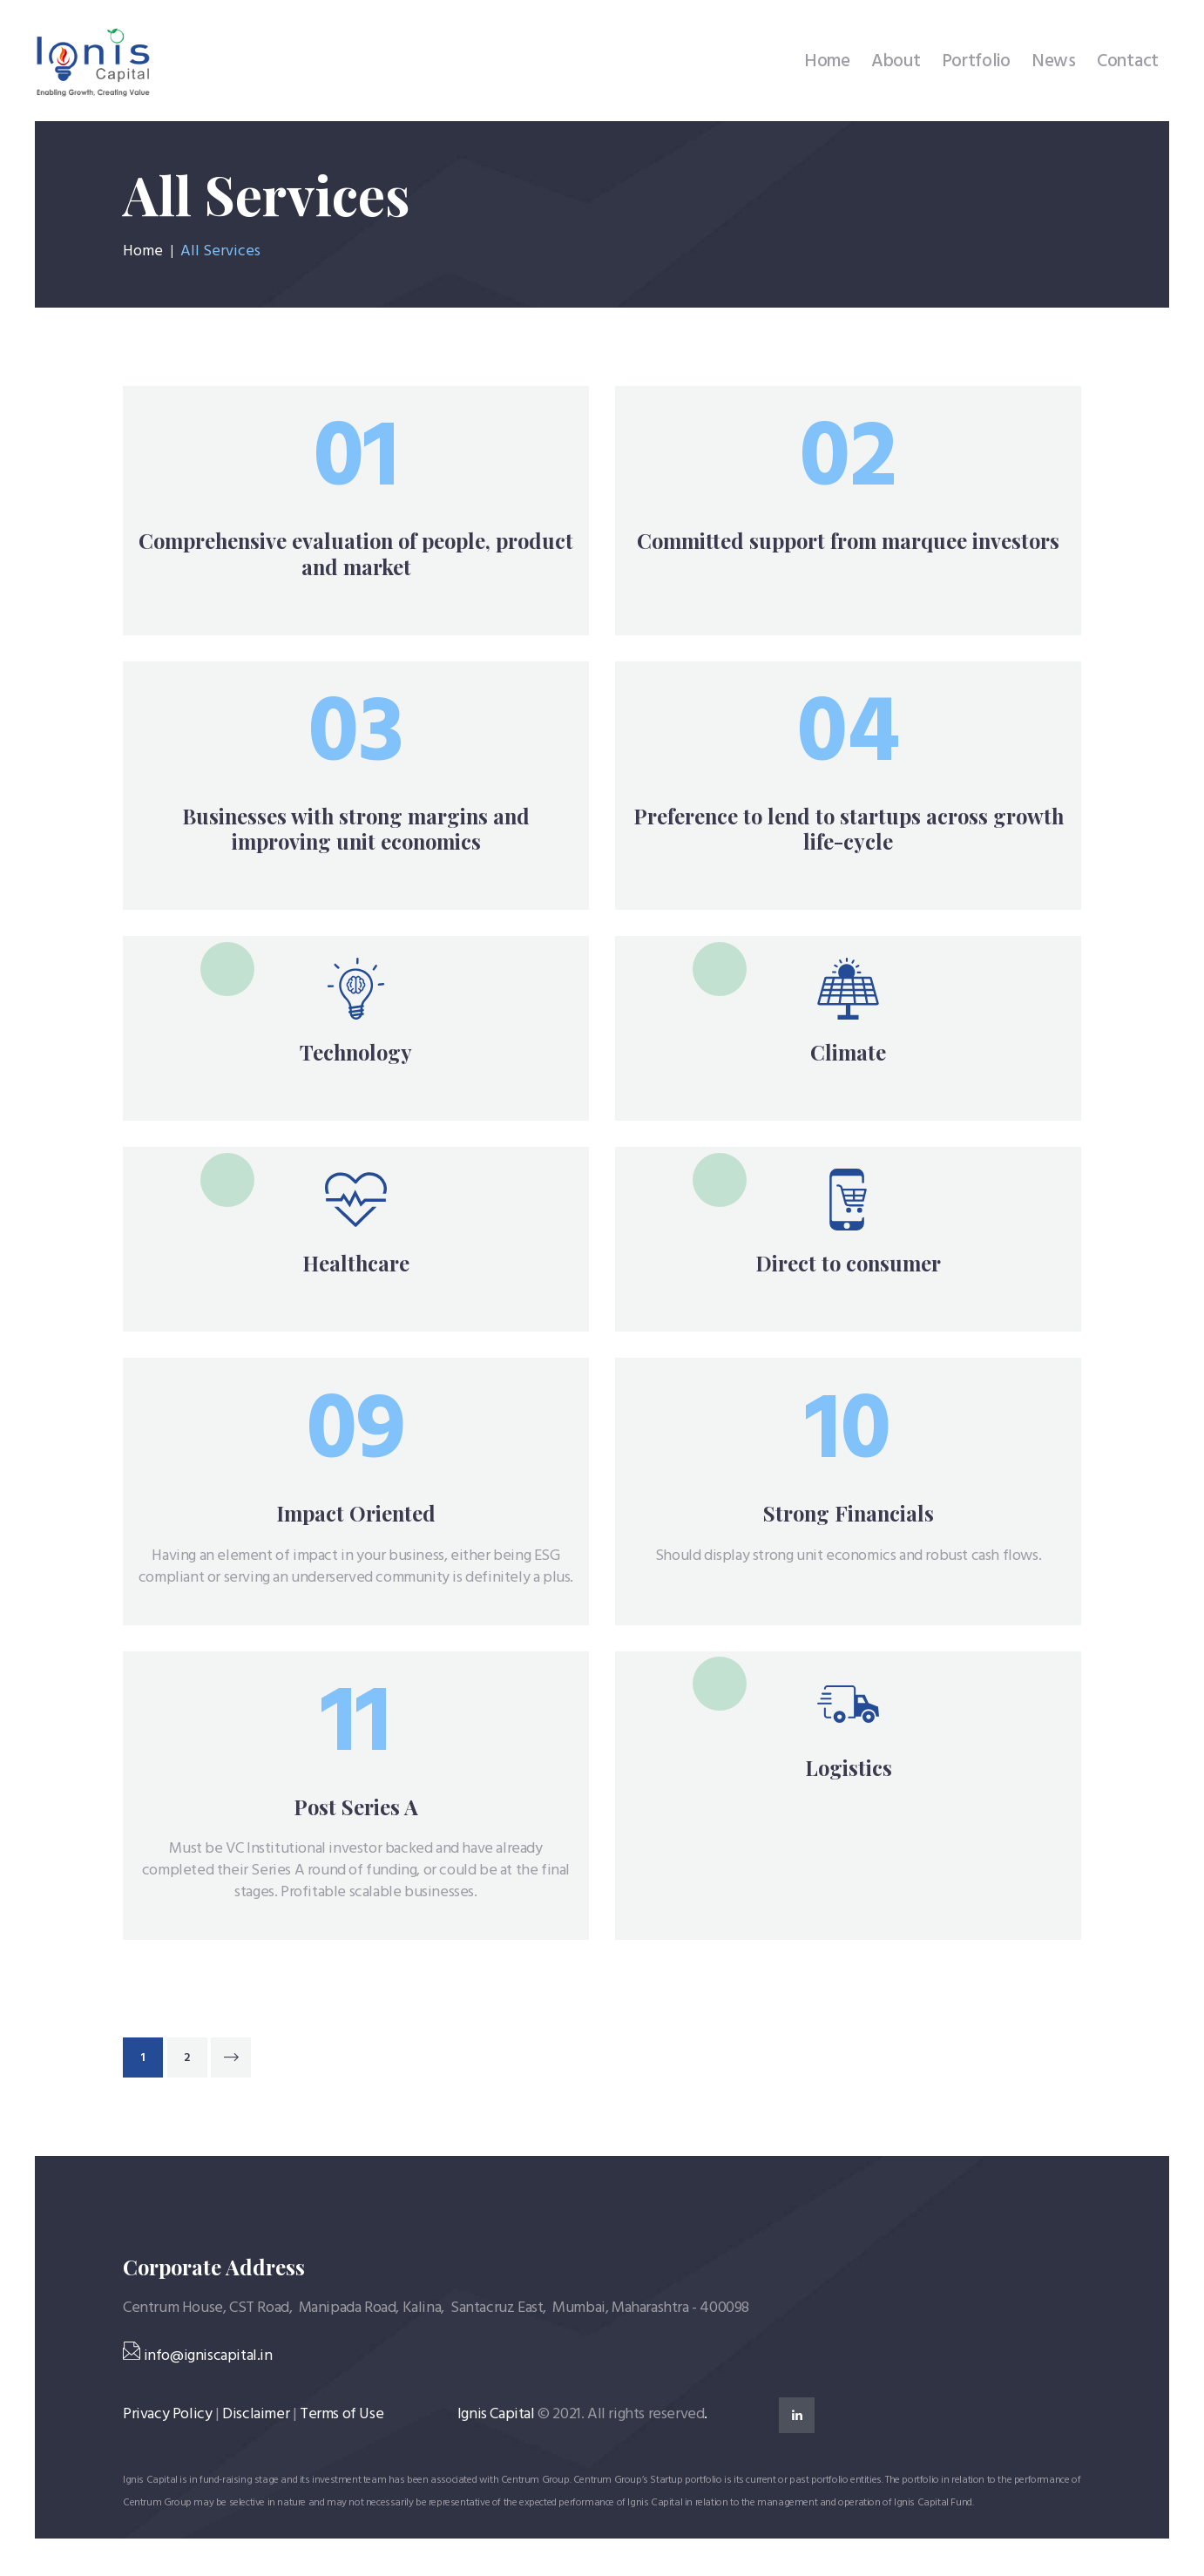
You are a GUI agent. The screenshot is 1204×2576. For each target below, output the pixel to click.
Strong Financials (848, 1516)
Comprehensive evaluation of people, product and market (356, 553)
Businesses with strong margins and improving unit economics (356, 828)
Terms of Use (341, 2416)
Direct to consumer (848, 1265)
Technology (356, 1054)
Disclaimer (255, 2416)
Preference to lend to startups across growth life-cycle (848, 828)
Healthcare (355, 1265)
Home (143, 251)
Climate (848, 1054)
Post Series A (356, 1809)
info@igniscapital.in (198, 2357)
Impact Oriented (356, 1516)
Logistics (848, 1771)
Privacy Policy (167, 2416)
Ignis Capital (496, 2416)
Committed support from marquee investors (848, 540)
